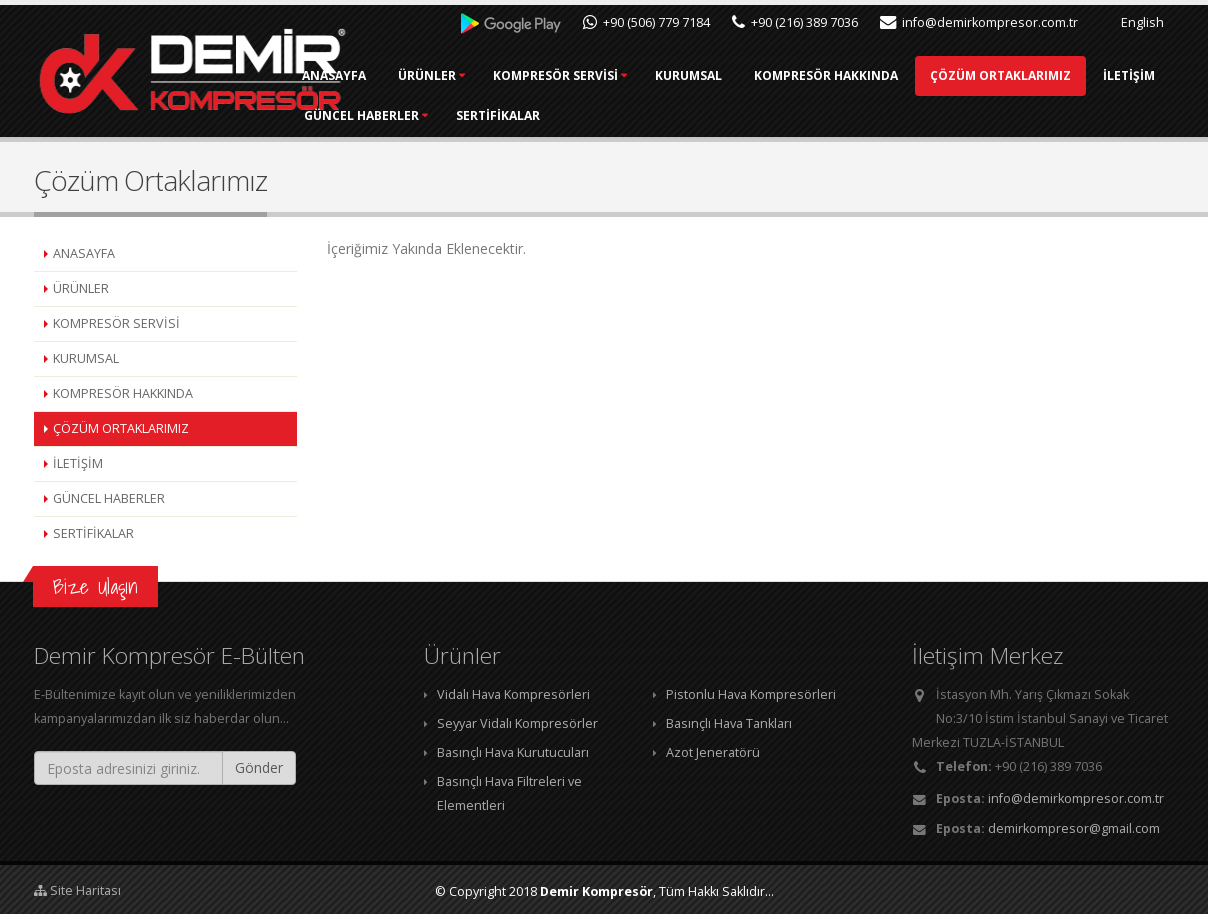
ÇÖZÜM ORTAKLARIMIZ (472, 115)
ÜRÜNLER (525, 75)
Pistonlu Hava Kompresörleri (751, 694)
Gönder (259, 767)
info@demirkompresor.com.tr (979, 22)
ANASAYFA (432, 75)
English (1132, 22)
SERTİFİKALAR (853, 115)
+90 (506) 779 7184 (646, 22)
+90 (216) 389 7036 (795, 22)
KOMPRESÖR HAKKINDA (924, 75)
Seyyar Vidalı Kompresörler (517, 723)
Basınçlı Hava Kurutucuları (513, 752)
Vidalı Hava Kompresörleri (513, 694)
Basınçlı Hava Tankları (729, 723)
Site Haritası (77, 890)
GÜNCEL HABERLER (716, 115)
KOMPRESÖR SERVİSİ (653, 75)
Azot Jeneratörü (713, 752)
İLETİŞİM (601, 115)
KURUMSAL (786, 75)
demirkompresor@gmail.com (1074, 828)
